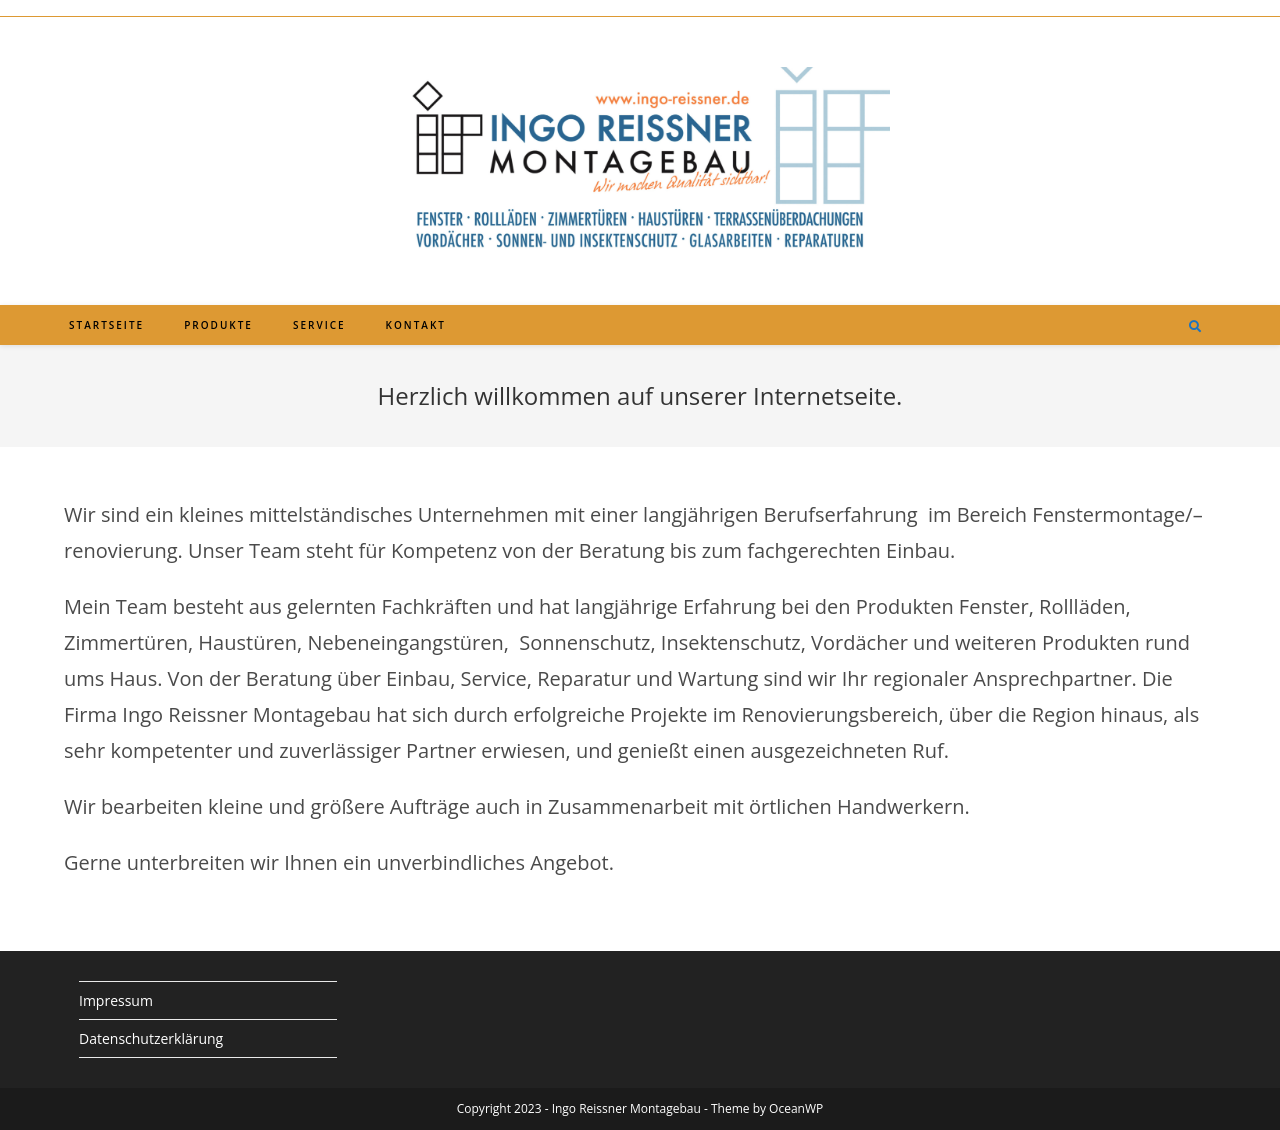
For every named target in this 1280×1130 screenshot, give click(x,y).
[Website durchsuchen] (1195, 327)
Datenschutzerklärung (151, 1038)
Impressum (116, 1000)
